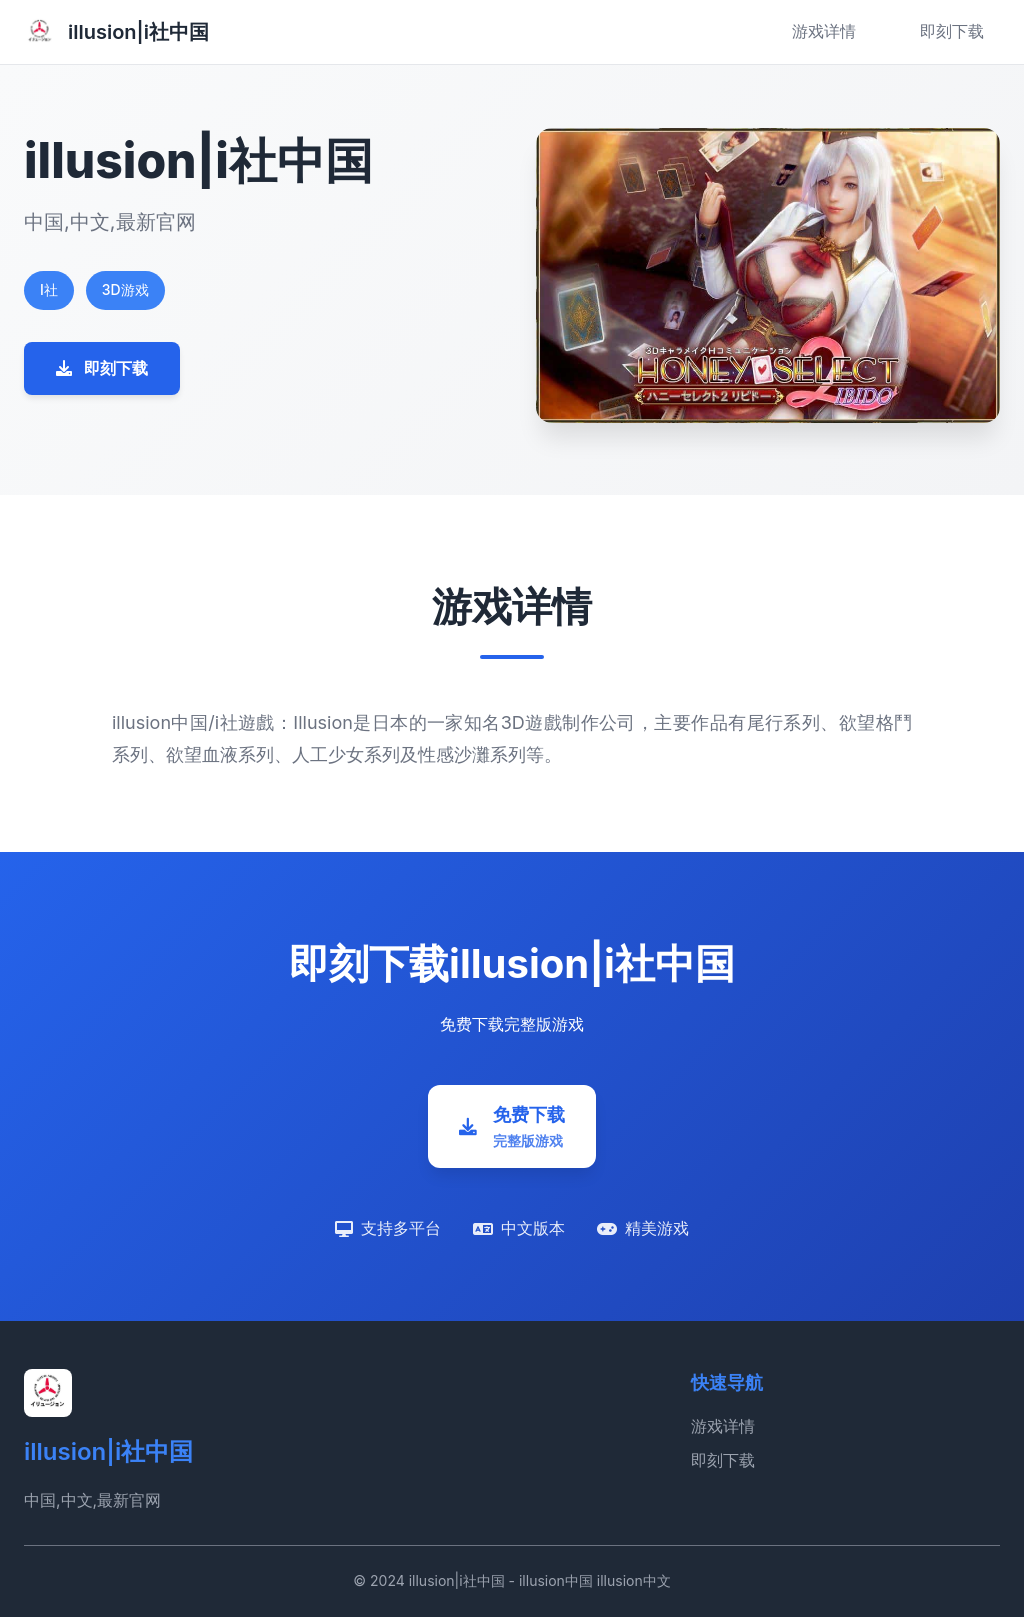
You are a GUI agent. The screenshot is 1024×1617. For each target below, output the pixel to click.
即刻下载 (952, 31)
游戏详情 (824, 31)
